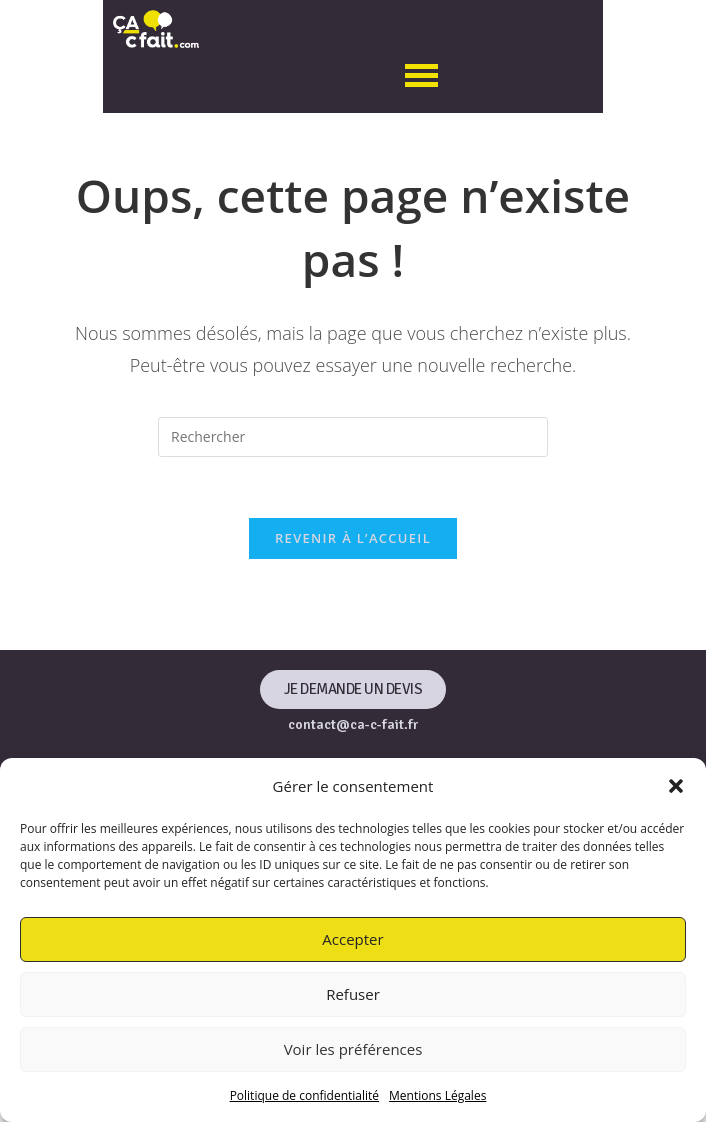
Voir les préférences (353, 1049)
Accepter (352, 939)
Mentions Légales (437, 1095)
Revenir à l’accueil (353, 538)
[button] (676, 786)
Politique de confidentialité (304, 1095)
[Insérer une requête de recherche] (353, 437)
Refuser (353, 994)
